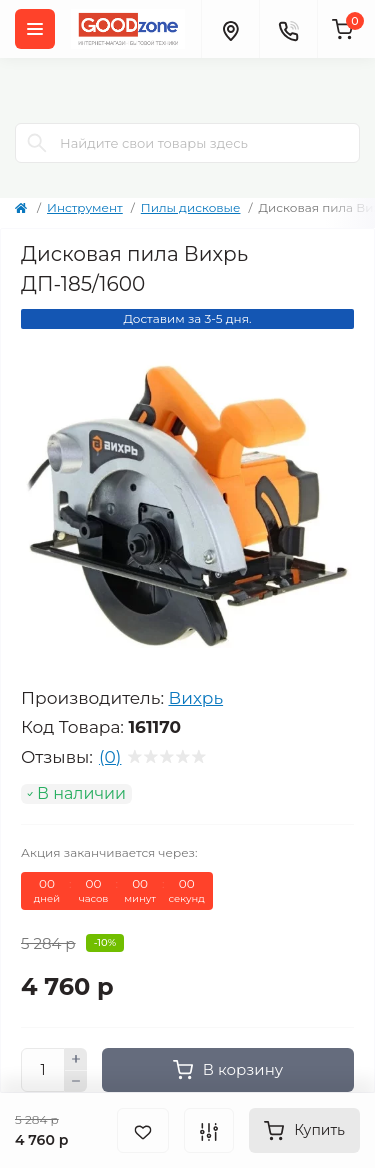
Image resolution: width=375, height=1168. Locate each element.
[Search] (37, 143)
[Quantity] (43, 1070)
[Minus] (76, 1082)
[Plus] (76, 1059)
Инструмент (85, 207)
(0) (110, 757)
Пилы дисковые (191, 207)
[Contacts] (288, 29)
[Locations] (230, 29)
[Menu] (35, 29)
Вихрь (195, 698)
